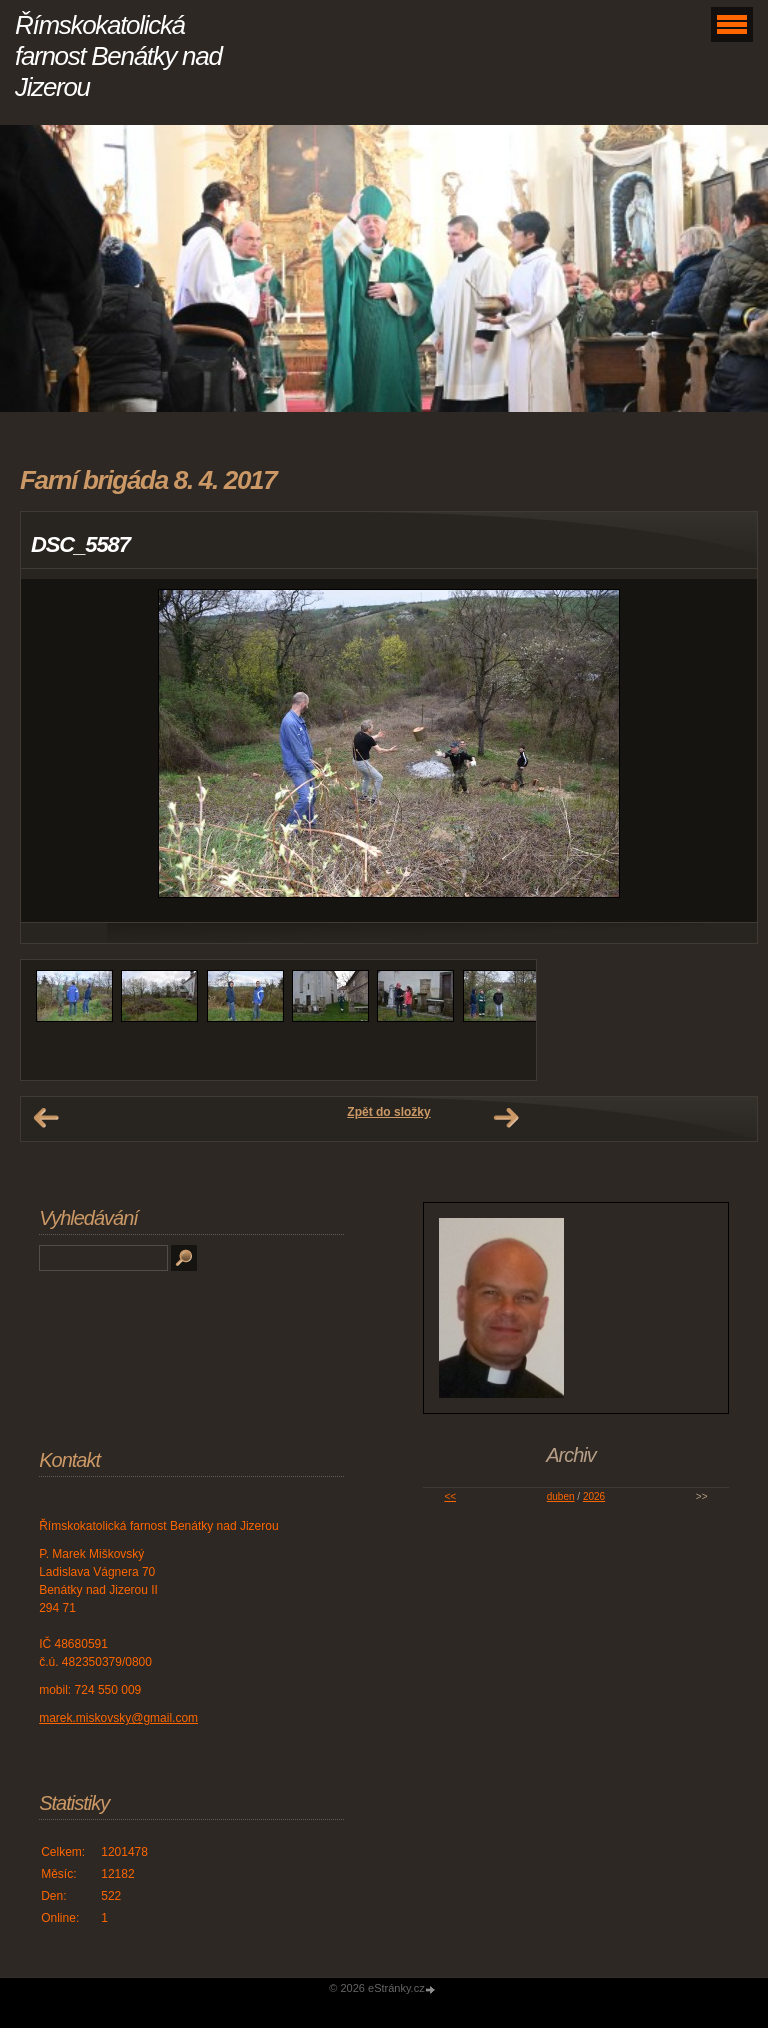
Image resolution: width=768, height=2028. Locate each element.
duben (561, 1496)
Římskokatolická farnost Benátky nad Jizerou (118, 56)
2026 (594, 1496)
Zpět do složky (388, 1112)
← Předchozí (46, 1118)
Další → (506, 1118)
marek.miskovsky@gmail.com (118, 1718)
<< (450, 1496)
